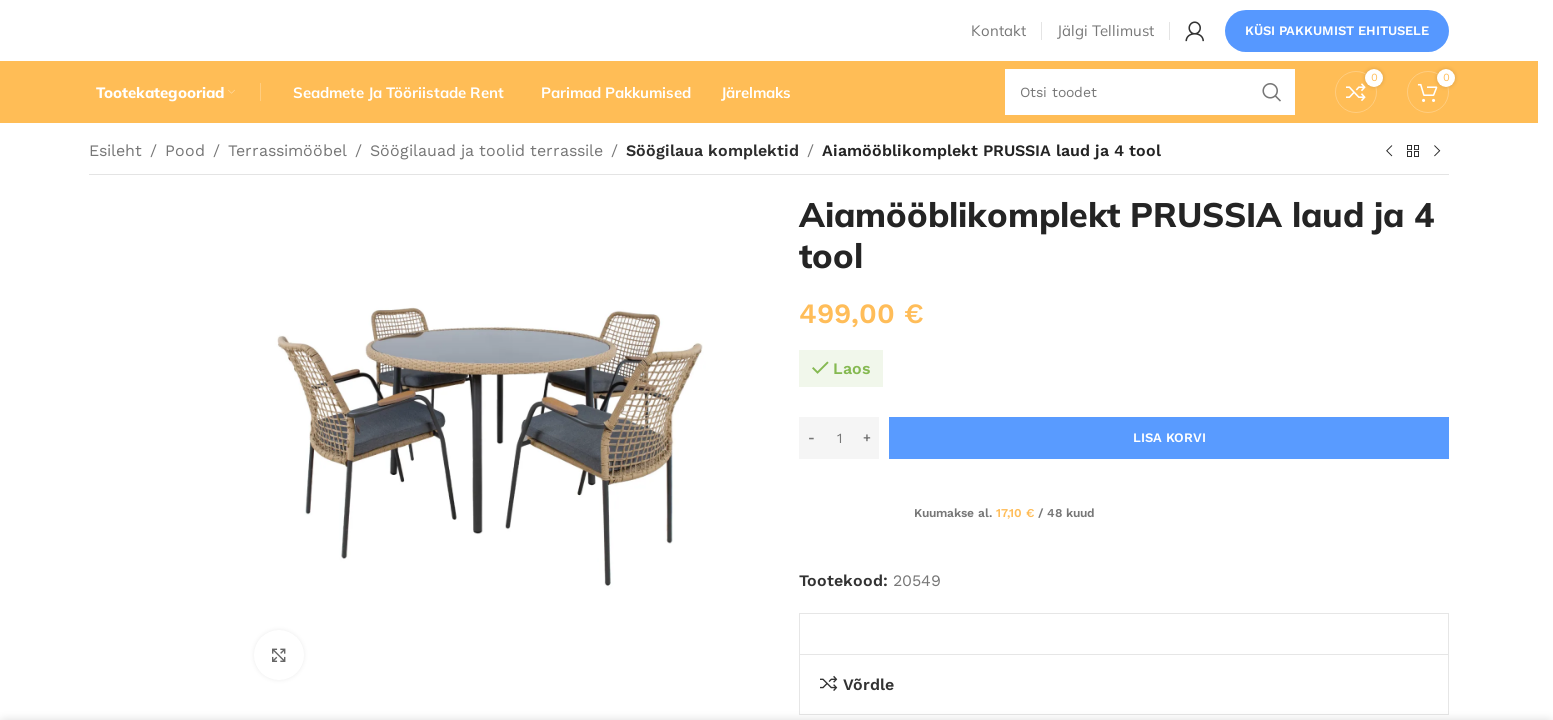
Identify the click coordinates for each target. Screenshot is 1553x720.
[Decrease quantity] (811, 475)
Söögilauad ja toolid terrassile (486, 187)
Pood (185, 187)
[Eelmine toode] (1389, 189)
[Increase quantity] (866, 475)
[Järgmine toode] (1437, 189)
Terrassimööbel (287, 187)
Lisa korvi (1169, 474)
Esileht (115, 187)
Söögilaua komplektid (710, 187)
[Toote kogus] (839, 475)
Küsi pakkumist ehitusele (1337, 44)
